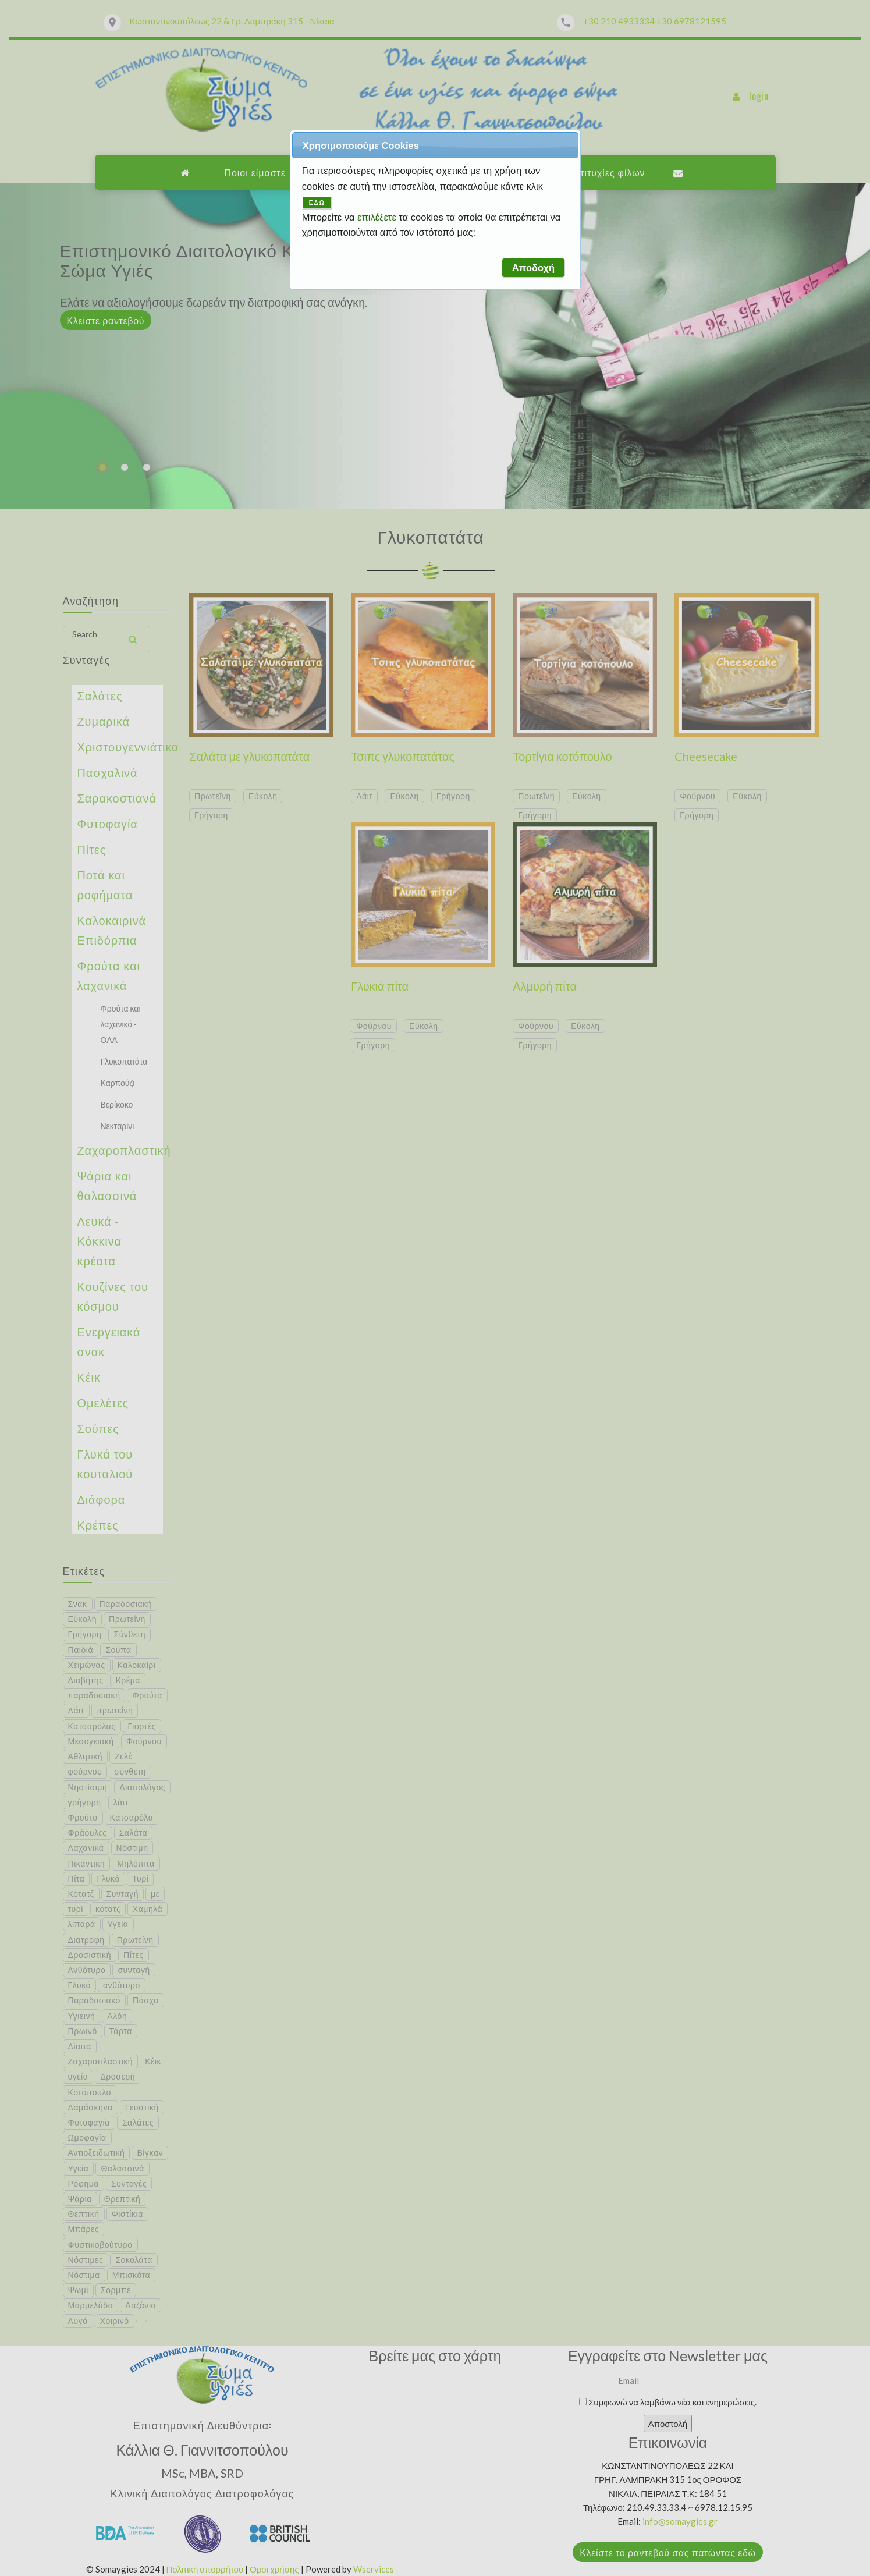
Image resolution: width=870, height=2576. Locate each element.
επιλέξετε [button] (378, 217)
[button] (533, 268)
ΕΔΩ (317, 203)
